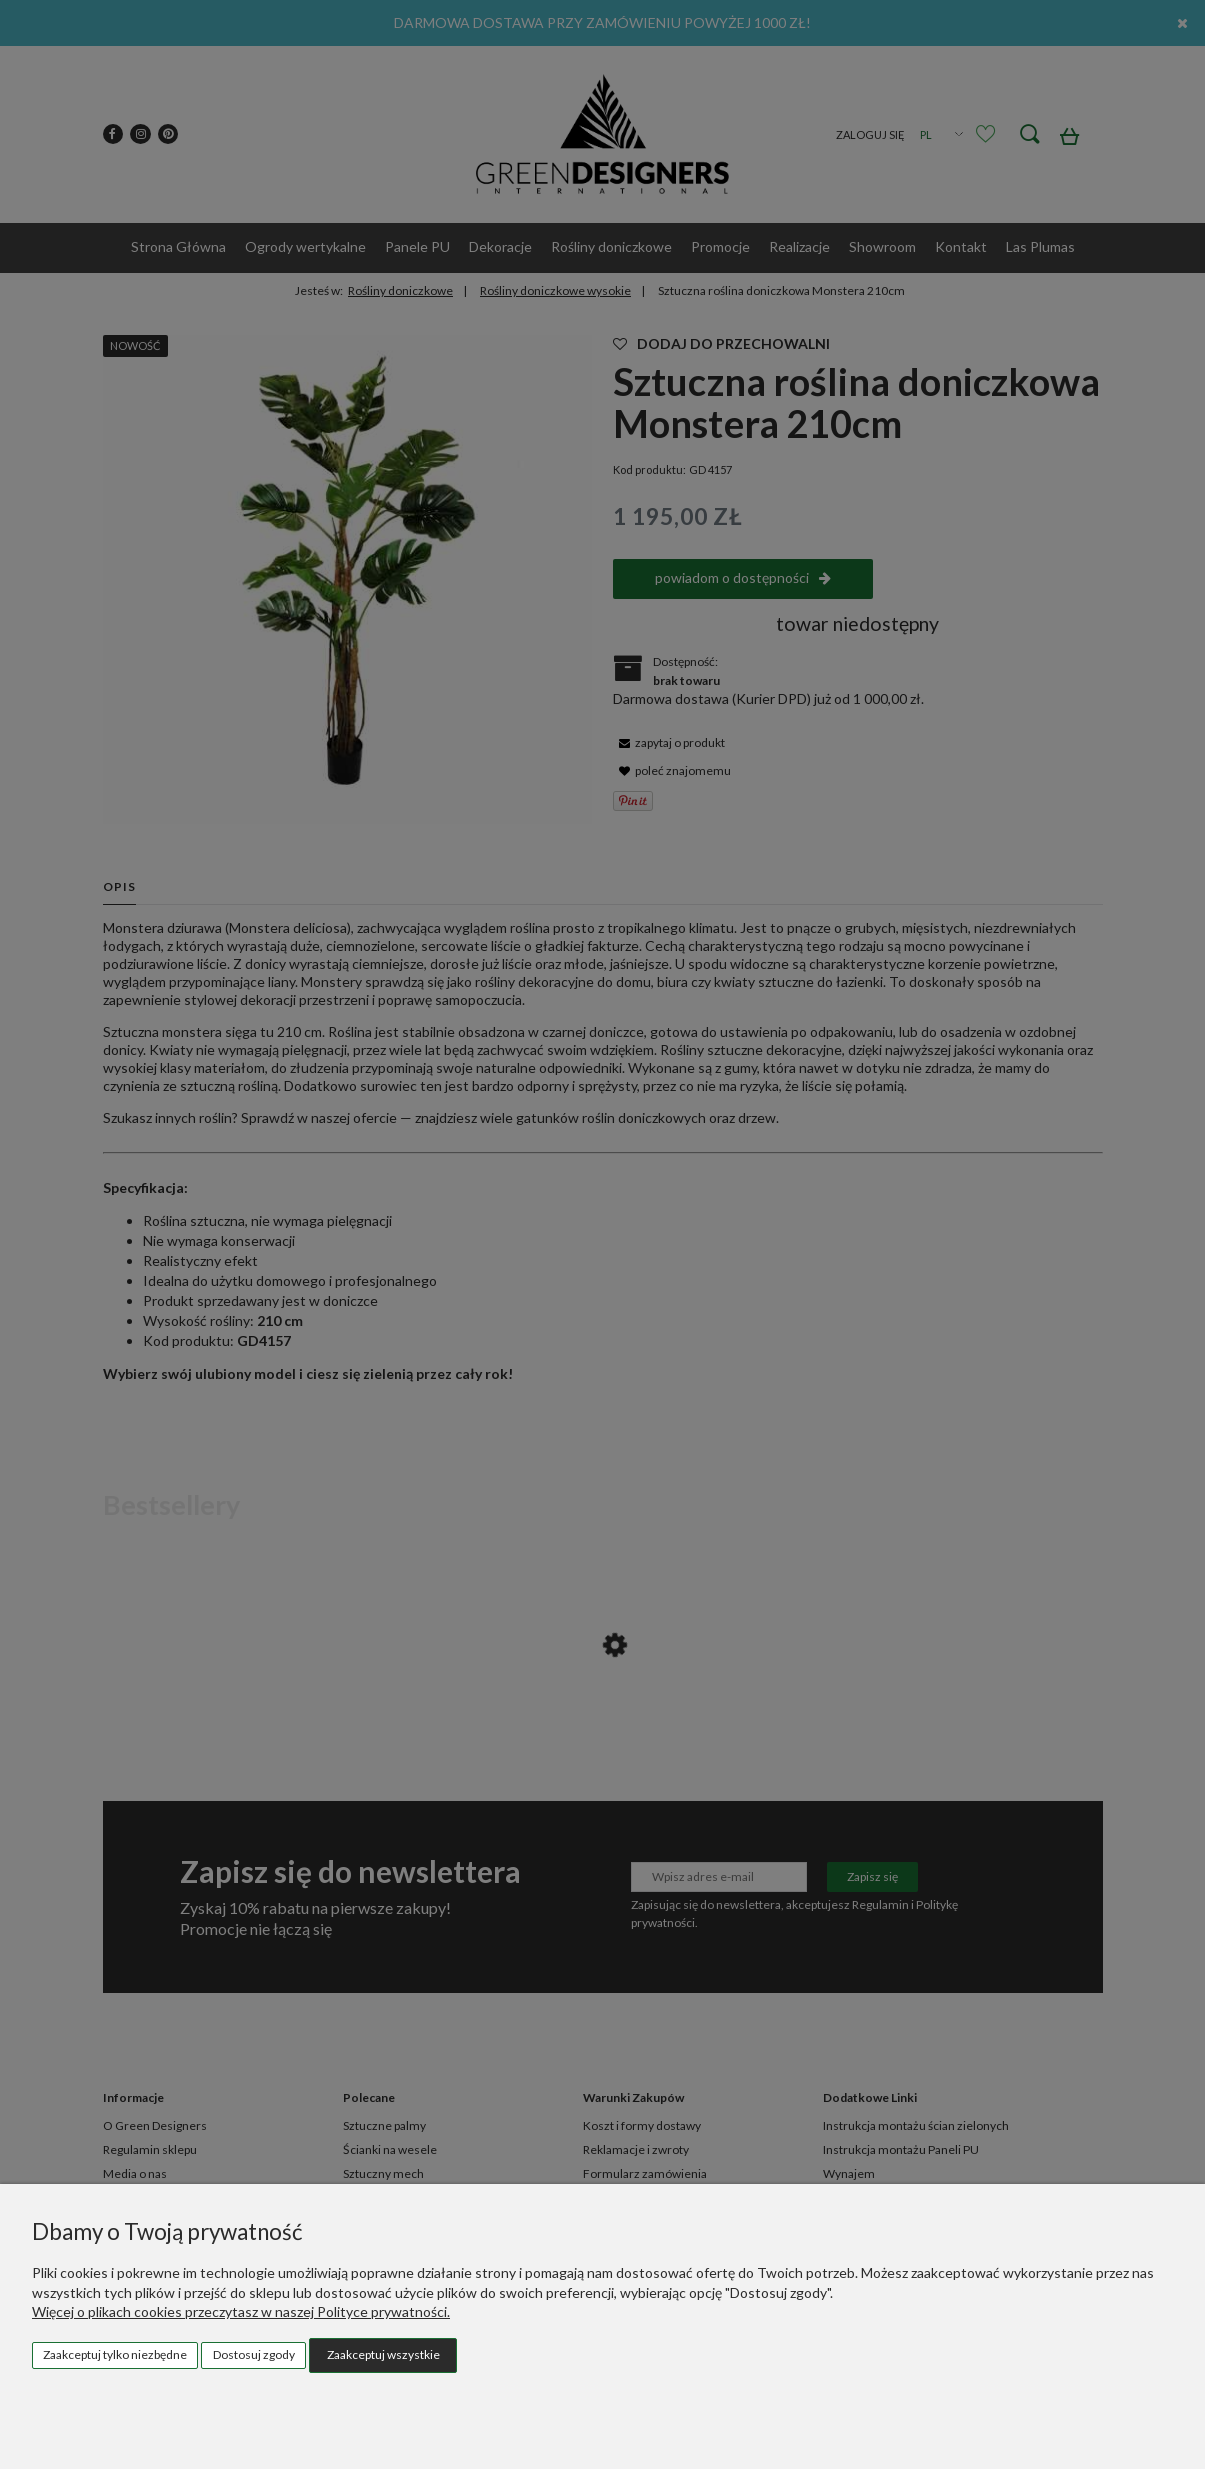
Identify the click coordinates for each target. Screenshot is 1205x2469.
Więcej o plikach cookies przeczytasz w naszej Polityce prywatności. (241, 2311)
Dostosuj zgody (254, 2354)
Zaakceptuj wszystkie (383, 2354)
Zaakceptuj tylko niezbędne (115, 2354)
